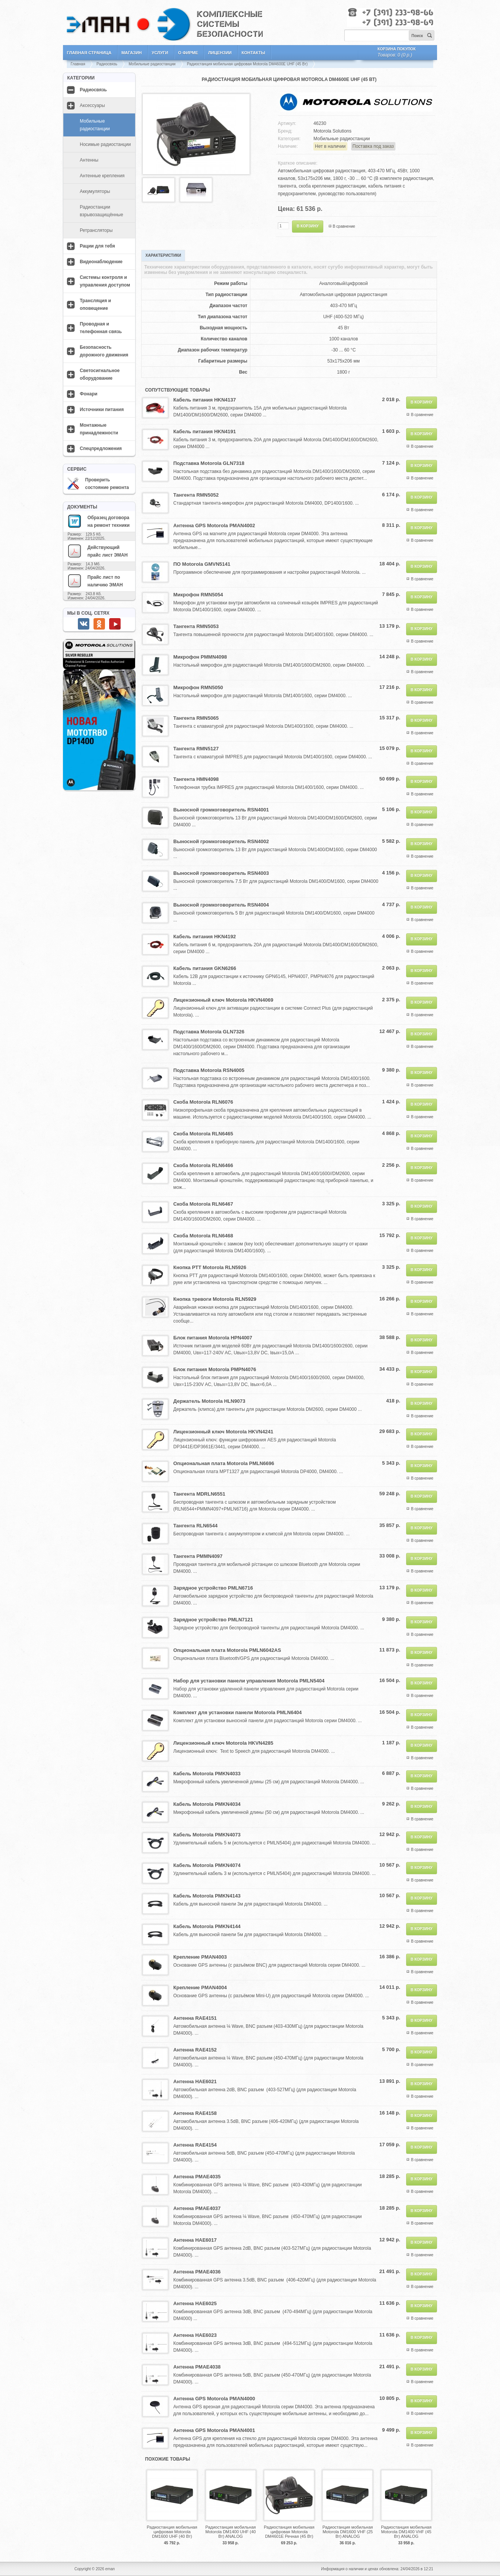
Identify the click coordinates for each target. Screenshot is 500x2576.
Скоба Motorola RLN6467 (203, 1204)
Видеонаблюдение (101, 261)
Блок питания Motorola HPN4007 (212, 1338)
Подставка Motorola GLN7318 (208, 463)
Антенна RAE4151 (195, 2018)
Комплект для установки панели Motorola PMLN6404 (237, 1712)
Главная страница (89, 52)
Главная (78, 64)
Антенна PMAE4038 (197, 2367)
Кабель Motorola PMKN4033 (206, 1773)
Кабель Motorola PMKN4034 (206, 1804)
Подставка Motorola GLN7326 (208, 1032)
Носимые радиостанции (105, 144)
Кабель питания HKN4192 (204, 936)
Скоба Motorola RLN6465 (203, 1134)
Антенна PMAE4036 (197, 2272)
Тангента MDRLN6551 (199, 1494)
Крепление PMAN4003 (200, 1957)
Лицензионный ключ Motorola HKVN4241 (223, 1432)
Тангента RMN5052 (196, 495)
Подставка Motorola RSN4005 (208, 1070)
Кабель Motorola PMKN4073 (206, 1835)
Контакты (253, 52)
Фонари (88, 394)
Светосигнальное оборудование (100, 374)
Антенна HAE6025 (195, 2303)
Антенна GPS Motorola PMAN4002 (214, 525)
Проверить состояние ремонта (98, 483)
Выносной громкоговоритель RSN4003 (221, 873)
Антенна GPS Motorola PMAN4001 (214, 2430)
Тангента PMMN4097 (198, 1556)
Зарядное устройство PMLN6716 (213, 1588)
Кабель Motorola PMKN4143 (206, 1896)
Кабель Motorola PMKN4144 (206, 1926)
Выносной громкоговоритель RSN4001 (221, 810)
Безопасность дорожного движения (104, 351)
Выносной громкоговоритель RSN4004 (221, 905)
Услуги (160, 52)
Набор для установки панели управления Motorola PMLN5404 (248, 1681)
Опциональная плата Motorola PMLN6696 (223, 1463)
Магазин (131, 52)
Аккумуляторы (95, 191)
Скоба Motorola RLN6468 (203, 1236)
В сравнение (344, 226)
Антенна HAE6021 (195, 2081)
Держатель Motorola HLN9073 (209, 1401)
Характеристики (163, 255)
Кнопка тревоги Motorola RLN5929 (214, 1299)
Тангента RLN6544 (195, 1525)
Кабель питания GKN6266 (204, 968)
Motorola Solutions (332, 131)
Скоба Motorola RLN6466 (203, 1165)
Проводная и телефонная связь (101, 327)
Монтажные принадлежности (99, 429)
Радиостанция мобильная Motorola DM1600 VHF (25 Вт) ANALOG (348, 2532)
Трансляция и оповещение (95, 304)
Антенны (89, 160)
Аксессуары (92, 105)
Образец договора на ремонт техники (98, 521)
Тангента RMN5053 (196, 626)
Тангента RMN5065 (196, 718)
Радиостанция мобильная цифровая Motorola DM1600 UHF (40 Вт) (172, 2532)
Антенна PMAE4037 (197, 2208)
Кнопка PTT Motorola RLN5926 (209, 1267)
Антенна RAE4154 (195, 2145)
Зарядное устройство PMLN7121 (213, 1619)
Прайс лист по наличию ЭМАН (95, 580)
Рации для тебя (97, 246)
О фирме (188, 52)
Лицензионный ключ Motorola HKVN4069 (223, 1000)
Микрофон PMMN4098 (200, 657)
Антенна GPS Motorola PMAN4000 (214, 2398)
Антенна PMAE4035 (197, 2176)
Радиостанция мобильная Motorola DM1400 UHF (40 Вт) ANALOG (230, 2532)
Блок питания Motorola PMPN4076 (214, 1369)
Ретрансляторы (96, 230)
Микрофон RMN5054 (198, 594)
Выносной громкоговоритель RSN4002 (221, 841)
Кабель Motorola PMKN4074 (206, 1865)
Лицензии (220, 52)
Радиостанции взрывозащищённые (101, 210)
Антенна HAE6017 (195, 2240)
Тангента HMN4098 (196, 779)
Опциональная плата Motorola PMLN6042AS (227, 1650)
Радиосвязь (107, 64)
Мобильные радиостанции (152, 64)
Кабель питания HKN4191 (204, 431)
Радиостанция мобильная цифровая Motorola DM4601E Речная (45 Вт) (289, 2532)
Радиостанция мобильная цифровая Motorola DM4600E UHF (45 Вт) (247, 64)
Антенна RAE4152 (195, 2050)
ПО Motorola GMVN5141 (201, 564)
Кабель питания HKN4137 (204, 400)
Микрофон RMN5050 (198, 687)
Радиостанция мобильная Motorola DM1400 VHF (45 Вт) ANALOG (406, 2532)
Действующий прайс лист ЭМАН (97, 551)
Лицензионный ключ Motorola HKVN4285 (223, 1743)
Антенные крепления (102, 175)
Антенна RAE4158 (195, 2113)
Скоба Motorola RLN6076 (203, 1102)
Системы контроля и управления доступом (105, 281)
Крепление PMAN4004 (200, 1987)
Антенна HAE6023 (195, 2335)
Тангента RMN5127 (196, 748)
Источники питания (102, 409)
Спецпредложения (101, 448)
